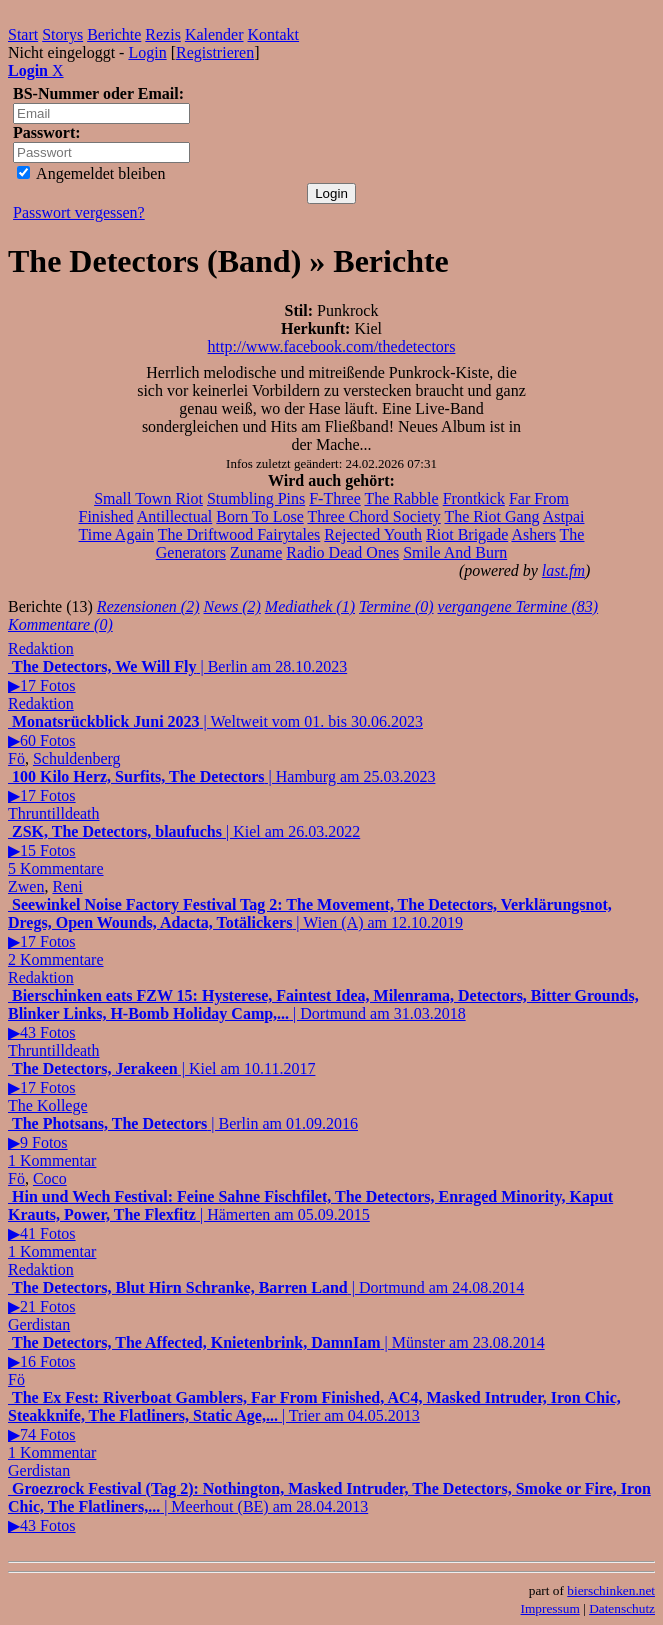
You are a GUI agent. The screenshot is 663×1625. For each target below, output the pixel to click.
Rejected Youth (373, 534)
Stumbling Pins (256, 498)
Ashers (533, 534)
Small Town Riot (148, 498)
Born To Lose (259, 516)
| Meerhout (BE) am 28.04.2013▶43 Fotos (329, 1507)
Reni (67, 886)
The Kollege (48, 1105)
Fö (16, 758)
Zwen (26, 886)
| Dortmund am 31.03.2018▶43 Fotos (323, 1014)
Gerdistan (39, 1324)
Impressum (550, 1608)
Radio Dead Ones (342, 552)
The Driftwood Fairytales (239, 534)
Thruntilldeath (54, 813)
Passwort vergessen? (79, 212)
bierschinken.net (611, 1590)
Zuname (256, 552)
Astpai (564, 516)
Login (147, 52)
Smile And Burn (455, 552)
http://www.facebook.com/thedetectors (332, 346)
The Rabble (401, 498)
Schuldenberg (77, 758)
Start (23, 34)
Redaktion (41, 648)
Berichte (114, 34)
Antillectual (175, 516)
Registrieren (215, 52)
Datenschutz (622, 1608)
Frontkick (474, 498)
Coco (50, 1178)
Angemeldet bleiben (91, 173)
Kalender (214, 34)
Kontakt (274, 34)
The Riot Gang (491, 516)
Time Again (116, 534)
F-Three (335, 498)
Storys (62, 34)
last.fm (563, 570)
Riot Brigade (467, 534)
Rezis (163, 34)
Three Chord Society (373, 516)
